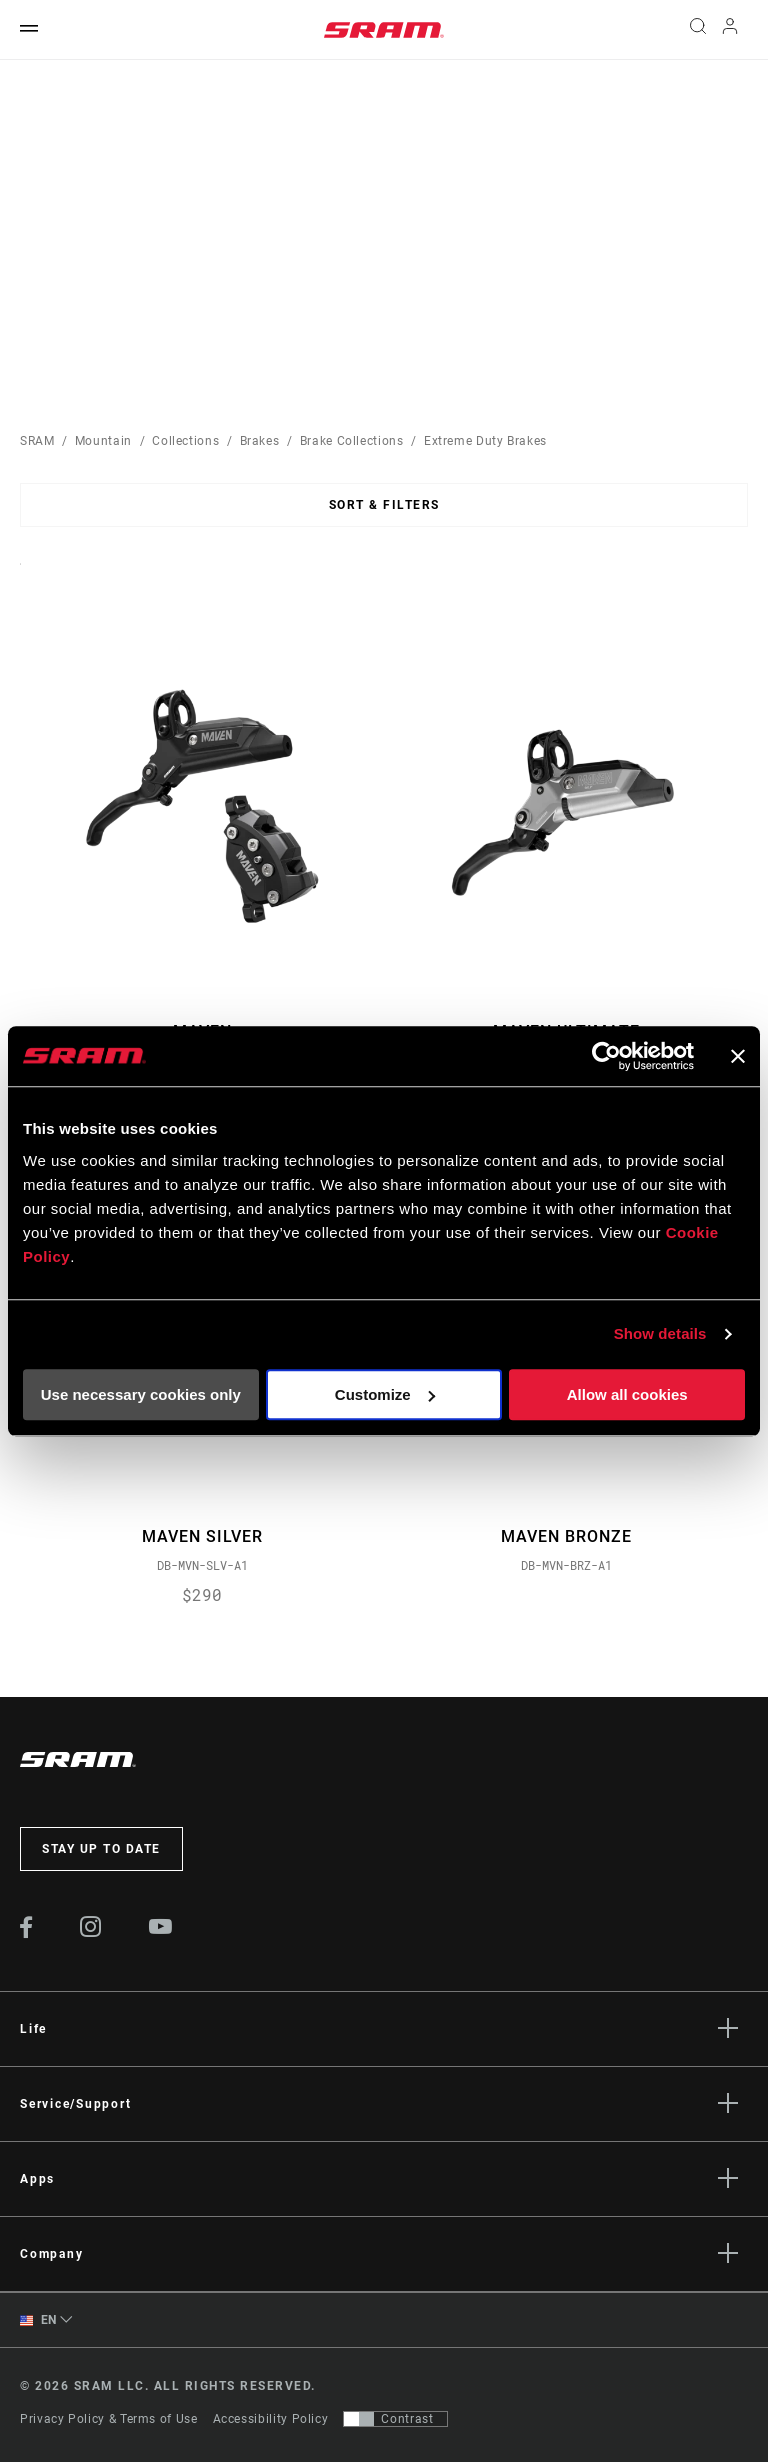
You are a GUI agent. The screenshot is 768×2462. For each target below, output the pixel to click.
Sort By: (20, 576)
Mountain (103, 441)
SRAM (37, 441)
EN (38, 2320)
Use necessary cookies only (141, 1394)
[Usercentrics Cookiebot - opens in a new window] (606, 1056)
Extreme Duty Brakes (485, 441)
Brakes (260, 441)
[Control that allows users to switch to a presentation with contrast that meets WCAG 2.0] (395, 2419)
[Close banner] (738, 1056)
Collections (185, 441)
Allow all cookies (627, 1394)
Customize (385, 1394)
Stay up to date (101, 1849)
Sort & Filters (384, 505)
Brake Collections (352, 441)
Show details (660, 1333)
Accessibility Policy (271, 2419)
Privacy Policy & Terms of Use (109, 2419)
